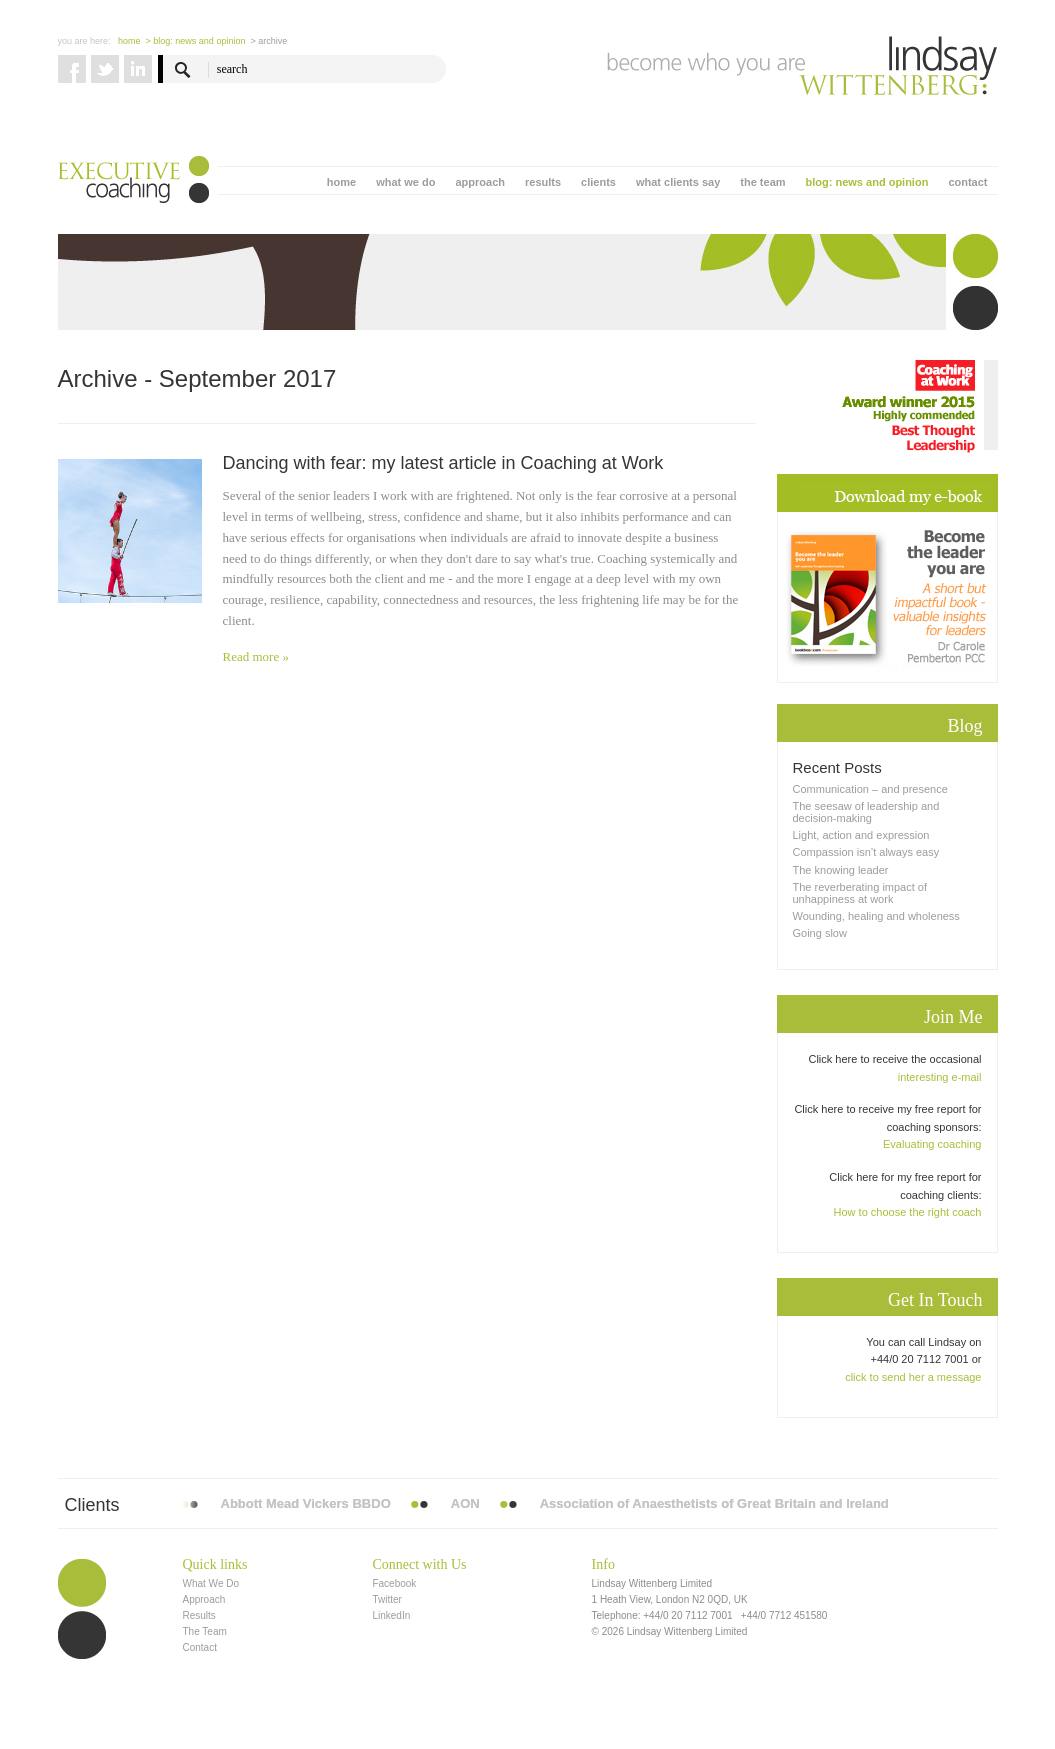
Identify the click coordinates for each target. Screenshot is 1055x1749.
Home (129, 41)
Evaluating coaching (932, 1144)
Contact (200, 1647)
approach (480, 182)
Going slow (820, 933)
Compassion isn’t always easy (866, 852)
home (341, 182)
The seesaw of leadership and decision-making (866, 812)
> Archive (268, 41)
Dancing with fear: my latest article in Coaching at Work (443, 463)
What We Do (211, 1583)
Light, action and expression (861, 835)
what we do (405, 182)
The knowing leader (841, 870)
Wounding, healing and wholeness (876, 916)
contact (967, 182)
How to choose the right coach (908, 1212)
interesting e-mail (940, 1077)
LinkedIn (391, 1615)
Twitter (386, 1599)
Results (199, 1615)
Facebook (394, 1583)
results (543, 182)
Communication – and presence (870, 789)
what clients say (678, 182)
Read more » (256, 656)
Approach (204, 1599)
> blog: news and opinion (196, 41)
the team (762, 182)
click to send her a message (913, 1377)
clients (598, 182)
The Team (205, 1631)
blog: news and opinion (867, 182)
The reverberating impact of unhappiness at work (860, 893)
